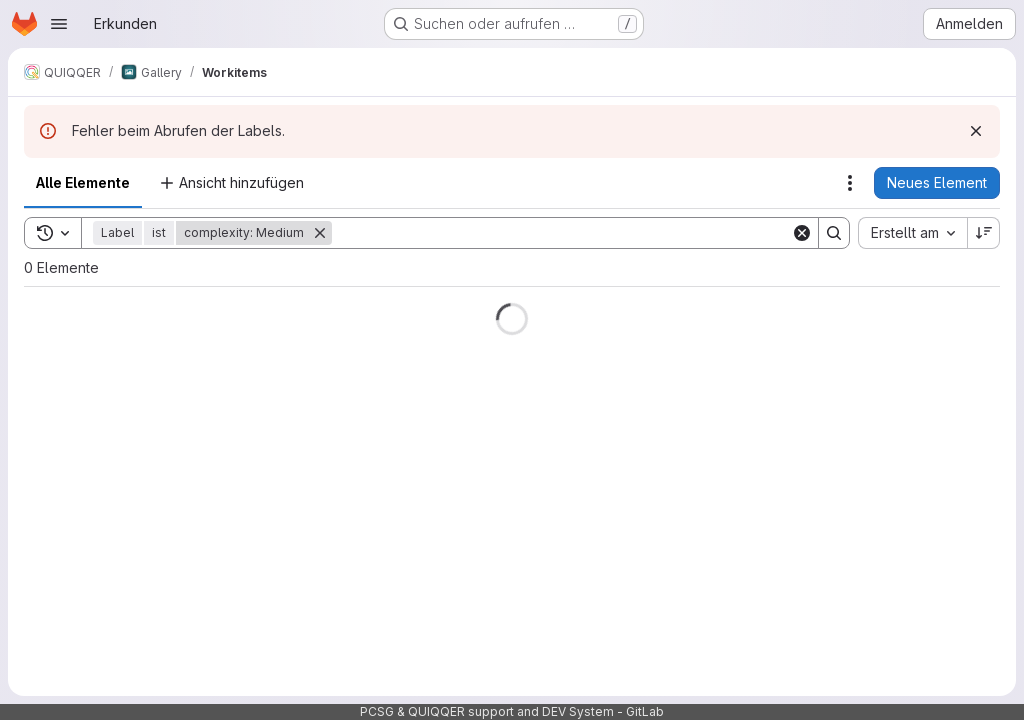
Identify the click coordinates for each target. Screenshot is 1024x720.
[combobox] (912, 233)
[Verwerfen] (976, 131)
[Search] (561, 233)
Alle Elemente (83, 182)
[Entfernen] (320, 233)
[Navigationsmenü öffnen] (59, 24)
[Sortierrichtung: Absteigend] (984, 233)
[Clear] (802, 233)
